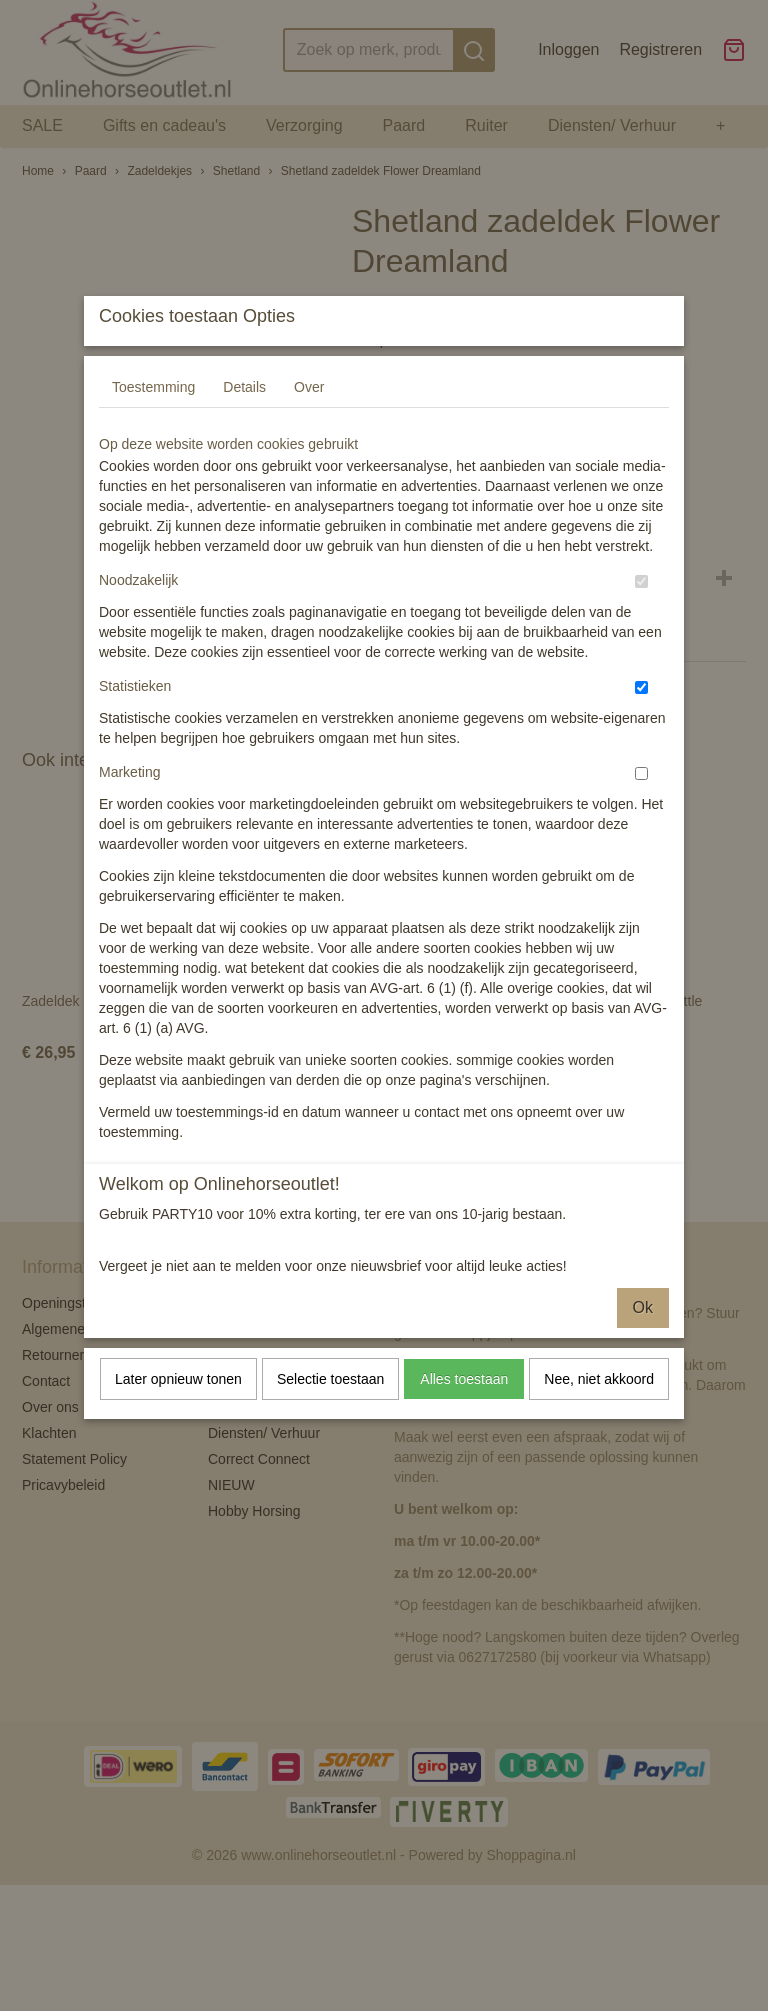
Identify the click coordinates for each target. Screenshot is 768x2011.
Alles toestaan (464, 1418)
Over (309, 426)
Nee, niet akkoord (599, 1418)
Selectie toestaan (330, 1418)
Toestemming (153, 426)
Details (244, 426)
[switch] (641, 620)
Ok (643, 1346)
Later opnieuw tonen (178, 1418)
